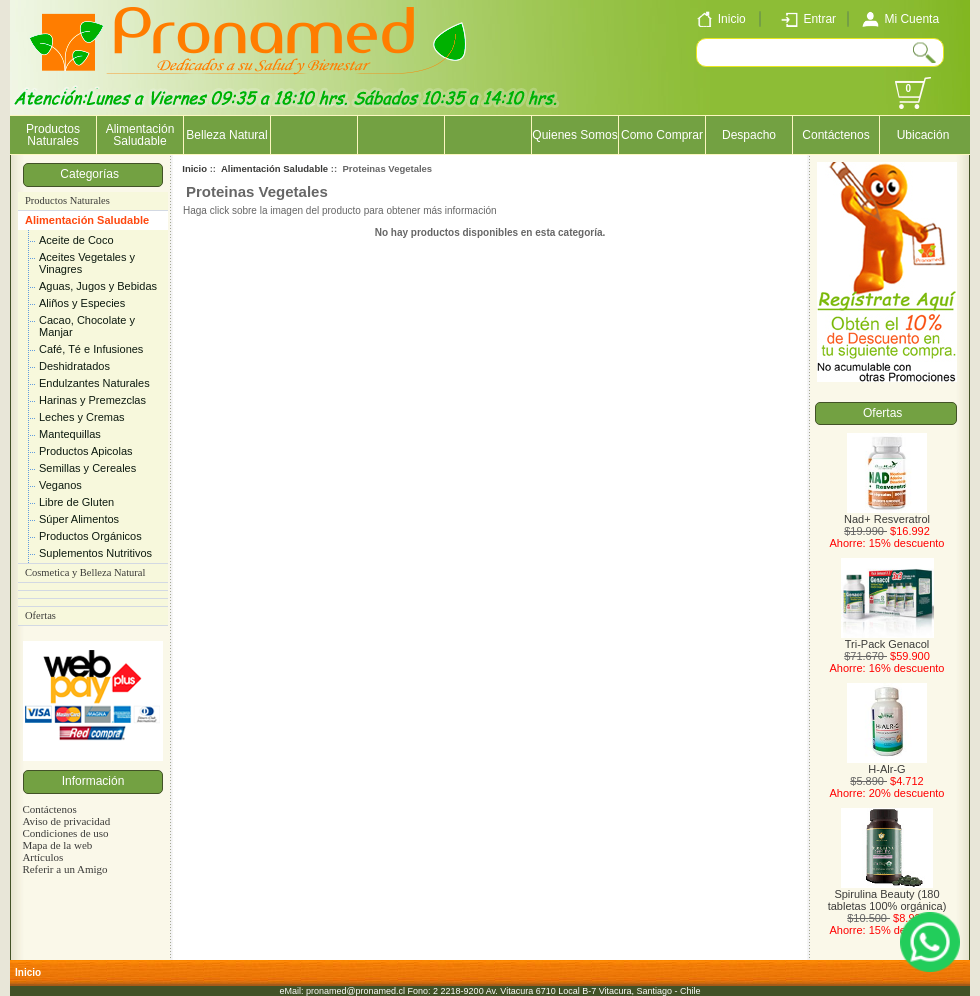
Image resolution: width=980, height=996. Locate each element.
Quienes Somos (574, 135)
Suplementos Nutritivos (95, 553)
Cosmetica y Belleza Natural (85, 572)
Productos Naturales (53, 135)
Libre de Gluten (76, 502)
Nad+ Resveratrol (887, 514)
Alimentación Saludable (87, 220)
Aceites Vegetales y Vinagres (87, 263)
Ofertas (40, 615)
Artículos (42, 857)
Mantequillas (70, 434)
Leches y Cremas (82, 417)
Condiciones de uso (65, 833)
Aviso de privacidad (66, 821)
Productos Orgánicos (90, 536)
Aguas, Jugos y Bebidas (98, 286)
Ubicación (923, 135)
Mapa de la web (57, 845)
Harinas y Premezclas (92, 400)
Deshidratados (74, 366)
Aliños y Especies (82, 303)
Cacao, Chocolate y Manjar (87, 326)
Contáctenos (835, 135)
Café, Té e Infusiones (91, 349)
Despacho (749, 135)
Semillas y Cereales (87, 468)
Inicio (194, 168)
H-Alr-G (887, 764)
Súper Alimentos (79, 519)
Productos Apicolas (86, 451)
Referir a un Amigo (64, 869)
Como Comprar (662, 135)
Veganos (60, 485)
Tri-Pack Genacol (887, 639)
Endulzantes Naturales (94, 383)
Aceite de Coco (76, 240)
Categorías (92, 174)
